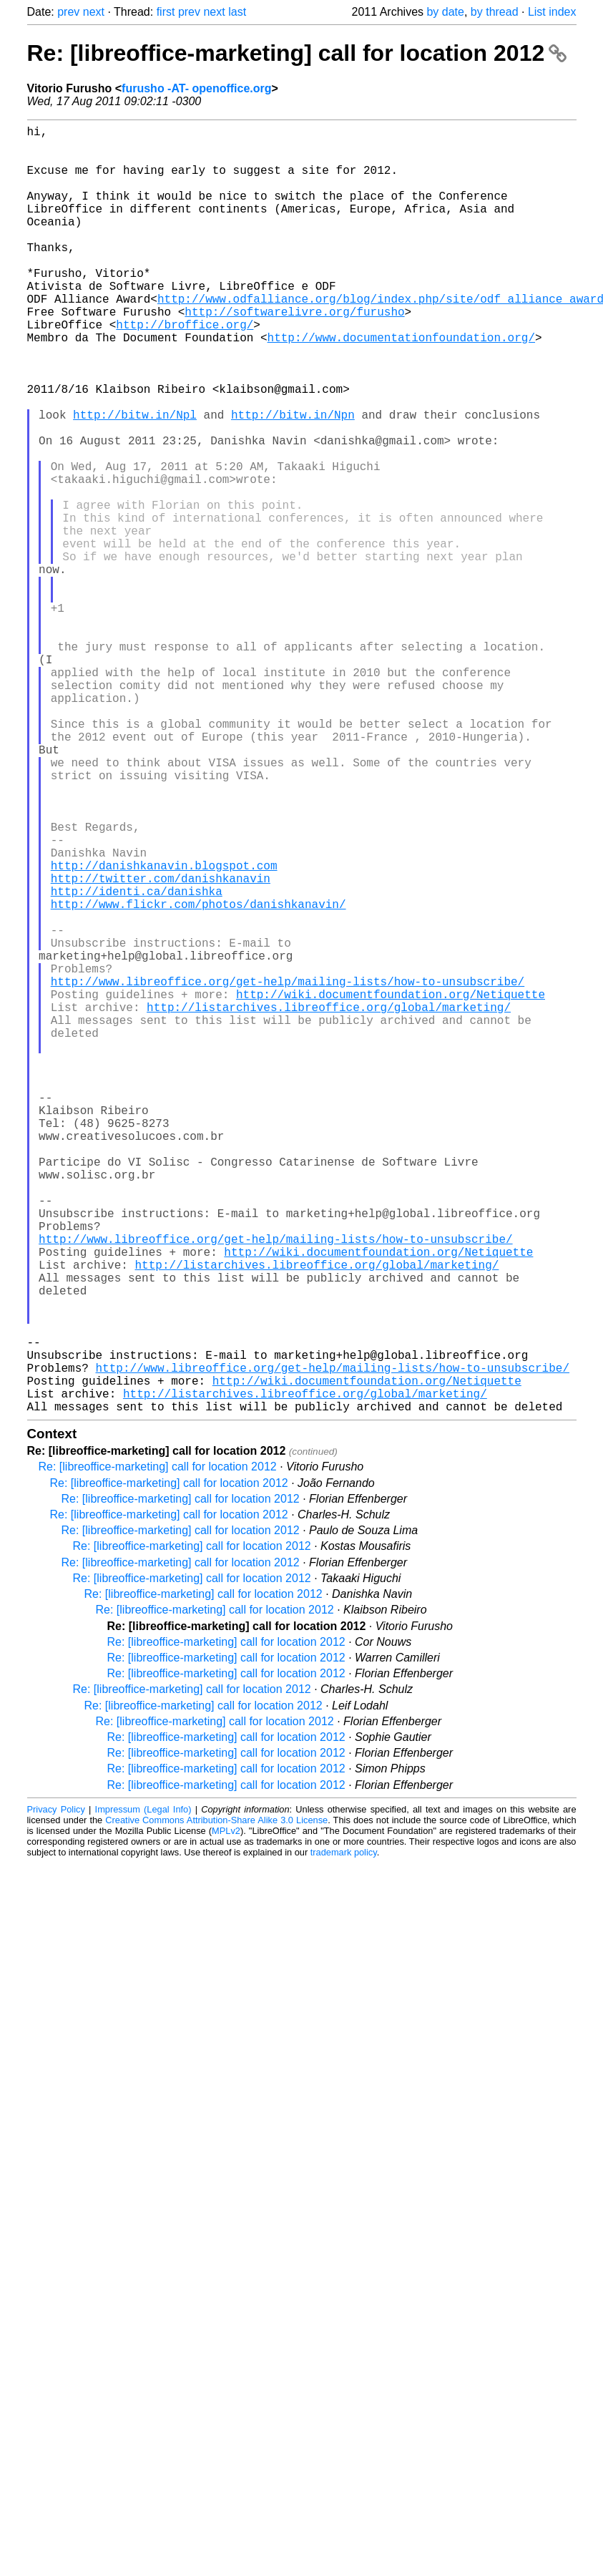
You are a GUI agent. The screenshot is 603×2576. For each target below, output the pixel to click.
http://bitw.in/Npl (135, 480)
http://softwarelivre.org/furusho (294, 354)
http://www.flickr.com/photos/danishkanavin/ (198, 1078)
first (166, 12)
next (93, 12)
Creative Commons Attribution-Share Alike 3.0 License (216, 2106)
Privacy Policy (56, 2095)
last (237, 12)
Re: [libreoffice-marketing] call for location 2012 (297, 53)
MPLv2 (226, 2117)
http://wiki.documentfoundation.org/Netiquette (390, 1188)
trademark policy (343, 2138)
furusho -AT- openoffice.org (196, 88)
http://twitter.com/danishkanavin (160, 1047)
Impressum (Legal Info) (143, 2095)
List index (552, 12)
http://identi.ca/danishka (136, 1062)
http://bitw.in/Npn (293, 480)
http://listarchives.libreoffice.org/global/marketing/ (329, 1204)
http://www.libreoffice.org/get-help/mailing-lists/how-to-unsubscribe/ (287, 1173)
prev (68, 12)
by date (445, 12)
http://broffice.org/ (184, 370)
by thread (495, 12)
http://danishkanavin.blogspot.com (164, 1031)
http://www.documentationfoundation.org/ (401, 386)
